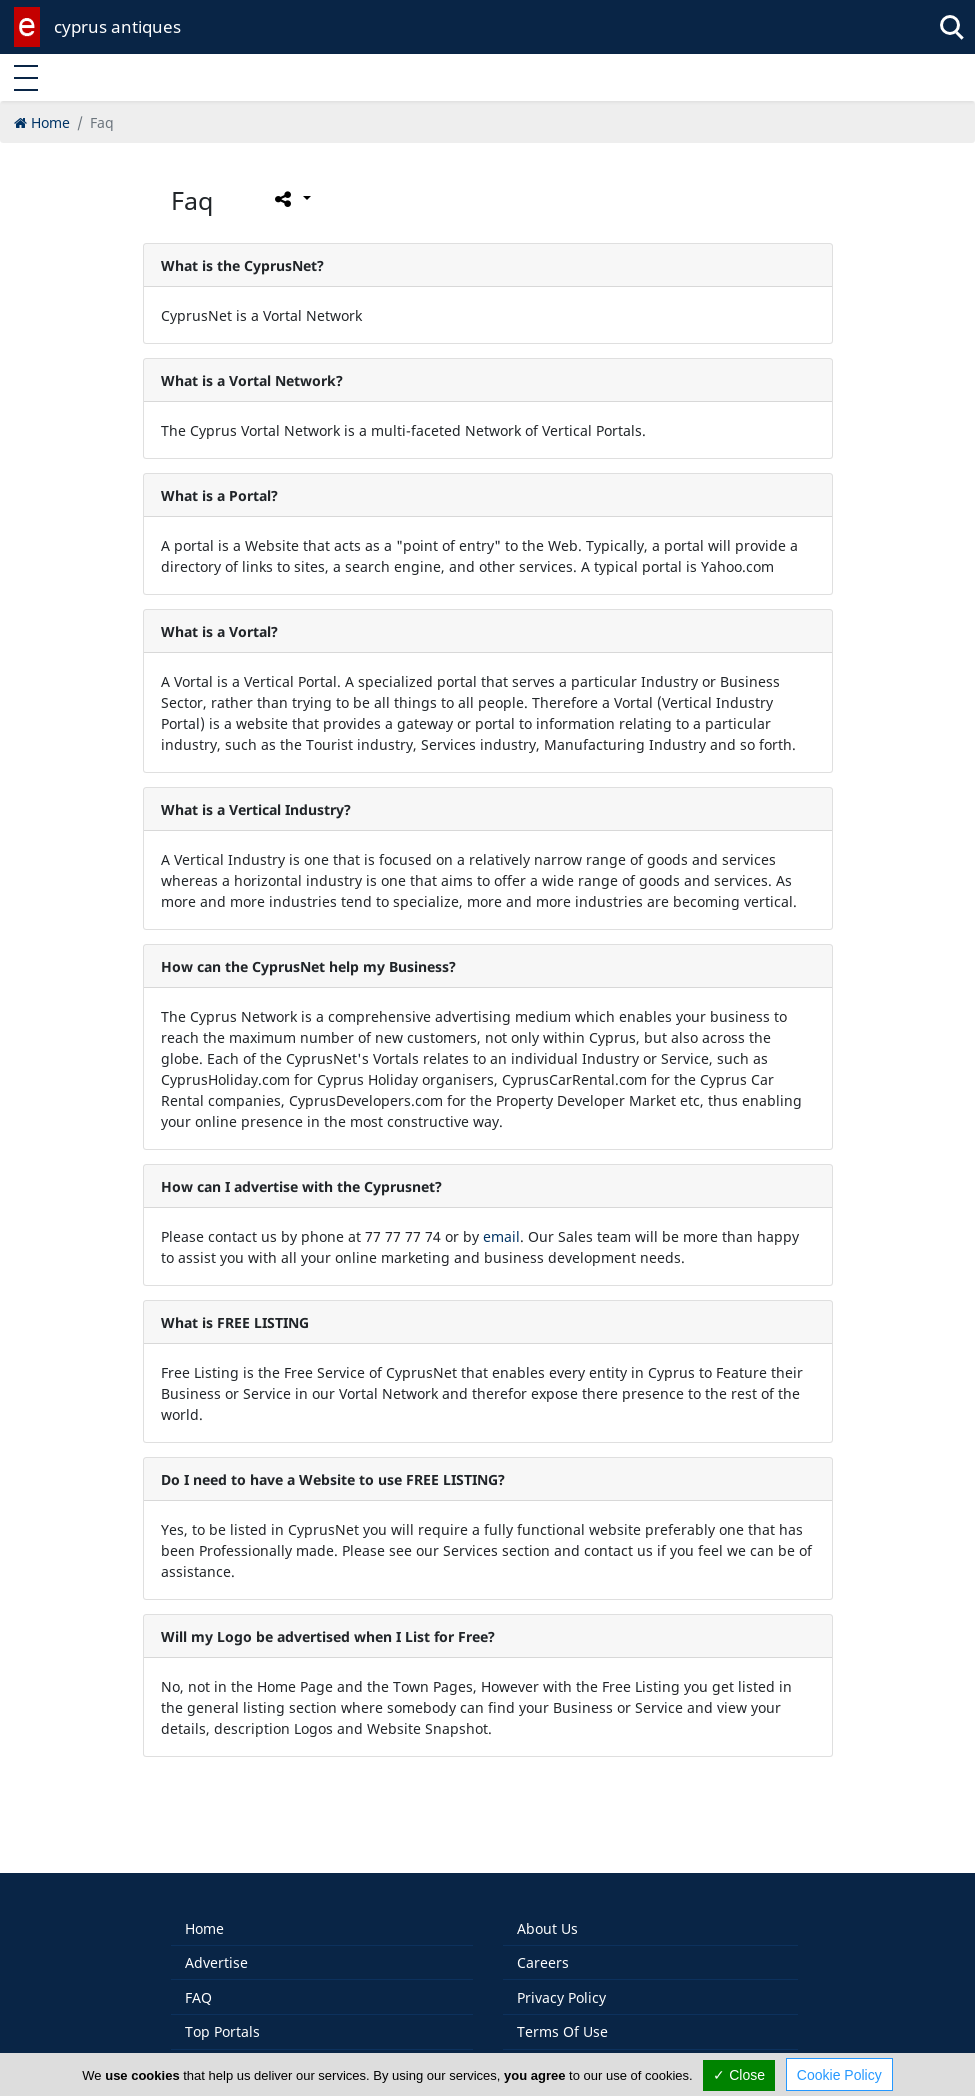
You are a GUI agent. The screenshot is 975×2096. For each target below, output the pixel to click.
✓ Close (739, 2075)
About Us (547, 1914)
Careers (543, 1948)
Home (204, 1914)
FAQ (198, 1983)
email (501, 1236)
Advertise (216, 1948)
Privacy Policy (561, 1983)
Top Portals (222, 2017)
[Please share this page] (291, 199)
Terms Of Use (562, 2017)
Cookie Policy (839, 2075)
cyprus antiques (117, 26)
